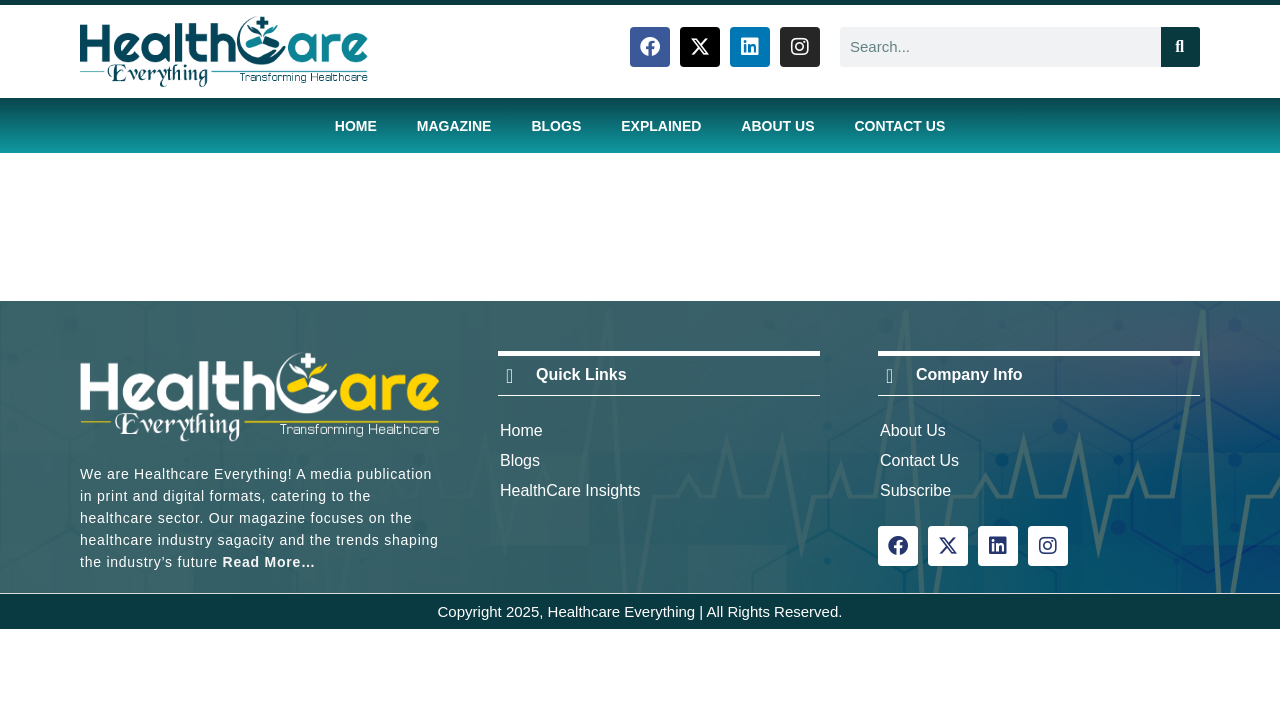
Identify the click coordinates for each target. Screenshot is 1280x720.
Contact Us (899, 126)
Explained (661, 126)
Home (356, 126)
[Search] (1180, 47)
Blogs (556, 126)
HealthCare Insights (570, 490)
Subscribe (915, 490)
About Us (777, 126)
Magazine (454, 126)
